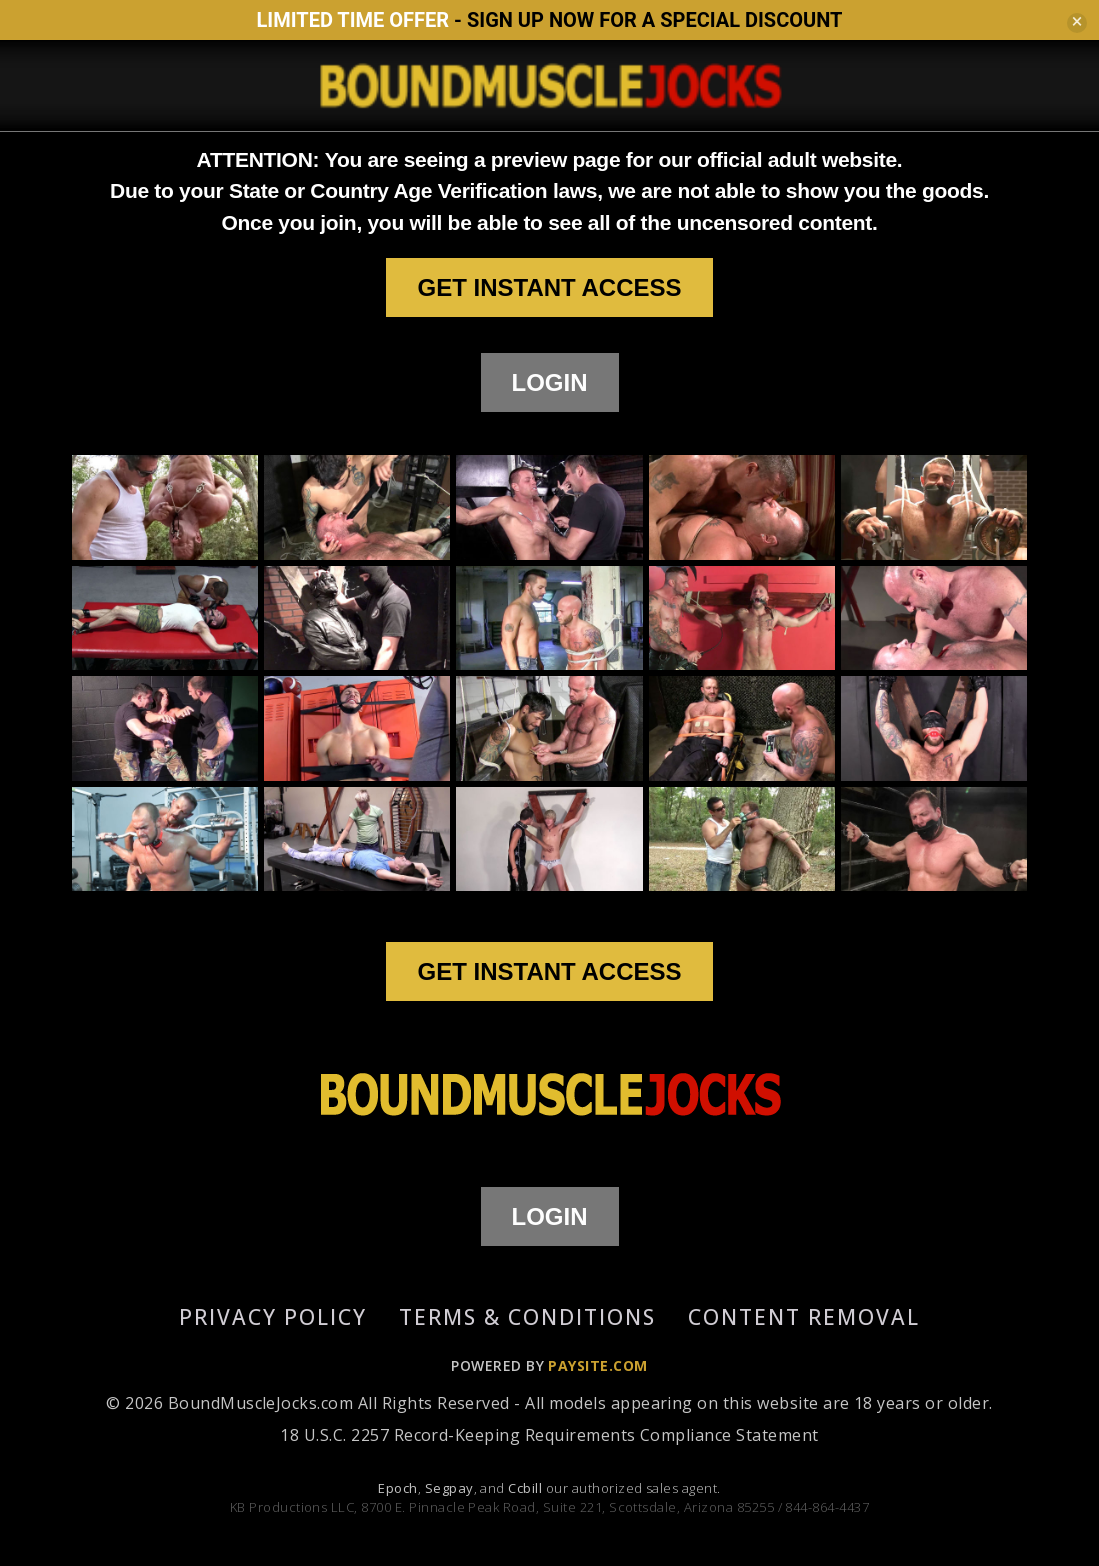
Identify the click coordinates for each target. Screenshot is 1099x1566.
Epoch (397, 1488)
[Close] (1077, 23)
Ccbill (525, 1488)
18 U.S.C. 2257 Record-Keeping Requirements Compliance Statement (549, 1435)
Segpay (449, 1488)
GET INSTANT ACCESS (549, 287)
